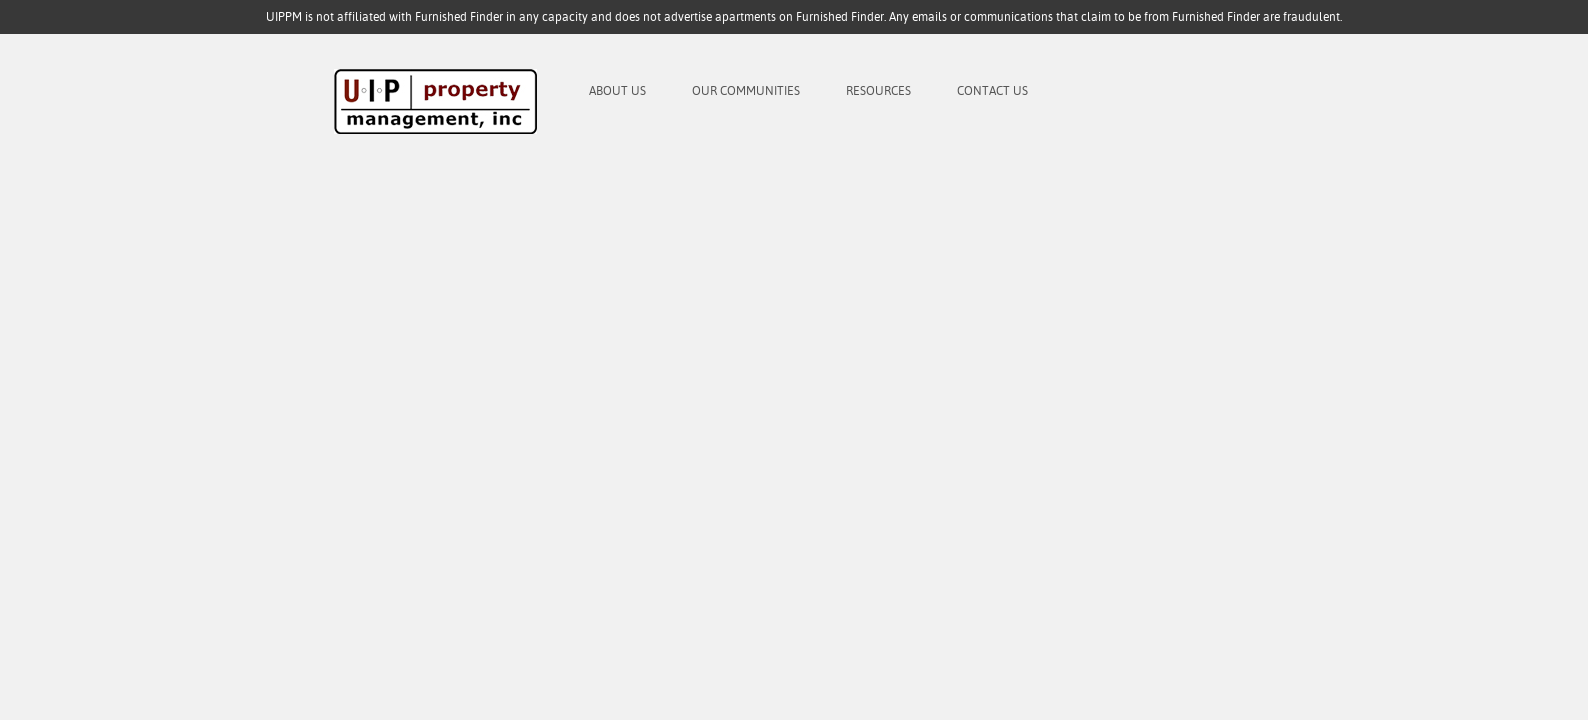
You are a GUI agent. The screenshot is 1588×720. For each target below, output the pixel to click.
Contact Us (992, 91)
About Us (617, 91)
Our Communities (746, 91)
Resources (878, 91)
